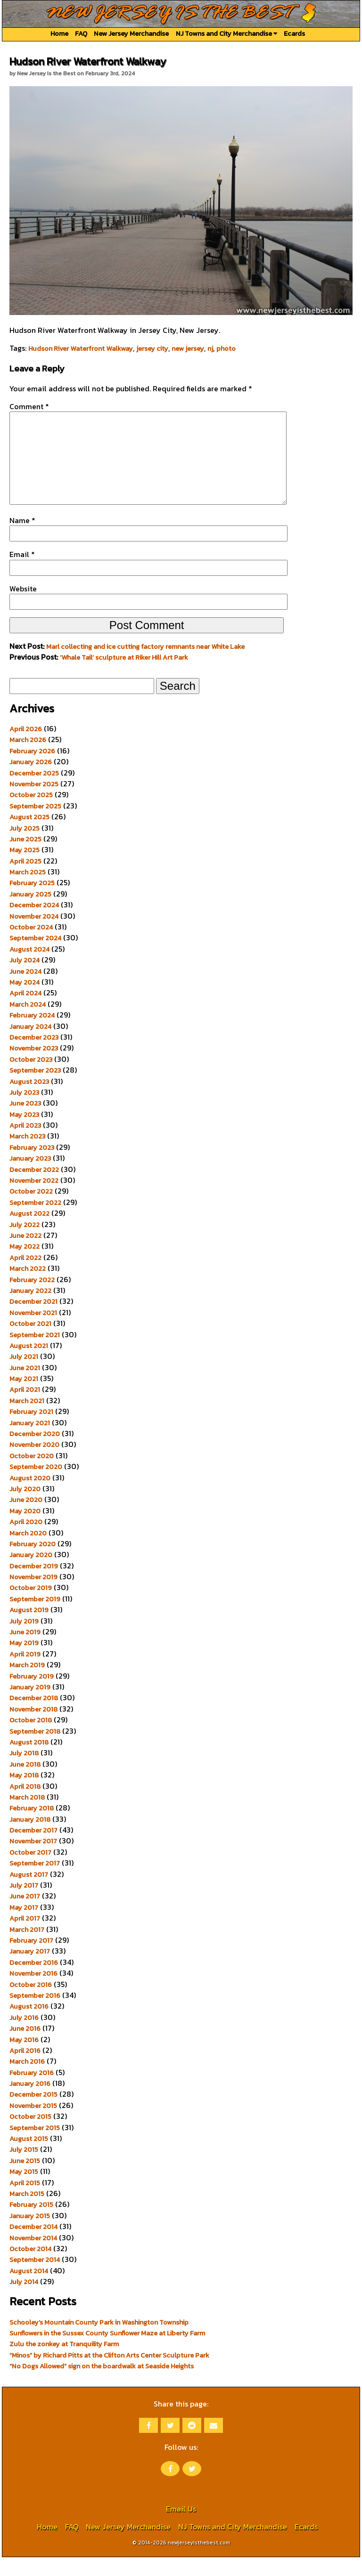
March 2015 (26, 2212)
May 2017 (23, 1926)
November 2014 (33, 2257)
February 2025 (32, 901)
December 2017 (33, 1849)
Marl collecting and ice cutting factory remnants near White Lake (145, 665)
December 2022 (34, 1188)
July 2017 (23, 1904)
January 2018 (29, 1838)
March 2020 (28, 1552)
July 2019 (24, 1640)
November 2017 (33, 1860)
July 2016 (24, 2036)
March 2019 (27, 1684)
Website (23, 607)
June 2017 (24, 1915)
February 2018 (31, 1827)
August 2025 (29, 836)
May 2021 (23, 1397)
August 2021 (28, 1364)
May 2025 (24, 869)
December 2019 (33, 1585)
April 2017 (24, 1937)
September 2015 (34, 2146)
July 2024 (24, 979)
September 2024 (35, 957)
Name (22, 539)
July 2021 (23, 1375)
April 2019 (25, 1673)
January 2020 (30, 1573)
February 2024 (32, 1034)
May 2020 (25, 1530)
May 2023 (24, 1133)
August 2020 (29, 1497)
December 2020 (34, 1452)
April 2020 (25, 1540)
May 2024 (24, 1001)
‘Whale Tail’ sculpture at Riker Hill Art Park (124, 676)
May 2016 (24, 2058)
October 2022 (31, 1210)
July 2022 (24, 1243)
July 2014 (23, 2300)
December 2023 (33, 1056)
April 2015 (24, 2201)
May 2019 (24, 1661)
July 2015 (23, 2168)
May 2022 (24, 1265)
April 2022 (25, 1276)
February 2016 (31, 2091)
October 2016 (30, 2003)
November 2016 (33, 1992)
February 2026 (32, 770)
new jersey (188, 348)
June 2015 (24, 2179)
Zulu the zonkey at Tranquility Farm (64, 2363)
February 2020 (32, 1563)
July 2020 (25, 1507)
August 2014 (28, 2290)
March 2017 (26, 1948)
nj (210, 348)
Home (59, 33)
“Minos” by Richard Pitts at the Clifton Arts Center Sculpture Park (109, 2374)
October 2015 (30, 2135)
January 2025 (30, 913)
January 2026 (30, 780)
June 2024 (25, 990)
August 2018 (29, 1761)
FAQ (81, 33)
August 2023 (29, 1100)
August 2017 (28, 1893)
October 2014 (30, 2267)
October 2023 (30, 1078)
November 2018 (33, 1728)
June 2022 (25, 1254)
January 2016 (29, 2102)
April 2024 (25, 1012)
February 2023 (31, 1166)
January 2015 (29, 2234)
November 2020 (34, 1463)
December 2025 (34, 792)
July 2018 (24, 1772)
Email (22, 573)
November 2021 (33, 1331)
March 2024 (27, 1023)
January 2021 (29, 1442)
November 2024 (33, 935)
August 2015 (28, 2157)
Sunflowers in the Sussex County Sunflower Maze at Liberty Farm (107, 2352)
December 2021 (33, 1320)
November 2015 (33, 2124)
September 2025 (35, 825)
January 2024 (30, 1045)
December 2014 (33, 2245)
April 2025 (25, 880)
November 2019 (33, 1596)
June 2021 (24, 1386)
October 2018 (30, 1739)
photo (226, 348)
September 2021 (34, 1354)
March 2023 (27, 1155)
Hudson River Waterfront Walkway (80, 348)
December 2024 (34, 924)
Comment (29, 406)
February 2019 (31, 1695)
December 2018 (33, 1717)
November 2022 (33, 1199)
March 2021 (26, 1419)
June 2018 (25, 1783)
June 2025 (25, 858)
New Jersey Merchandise (131, 33)
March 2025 (27, 891)
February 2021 (31, 1430)
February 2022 (32, 1298)
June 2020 (25, 1518)
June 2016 (25, 2047)
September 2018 (34, 1750)
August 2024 (29, 968)
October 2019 (30, 1606)
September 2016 (34, 2014)
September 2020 (35, 1485)
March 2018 (27, 1816)
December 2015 (33, 2113)
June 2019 (25, 1651)
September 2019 (34, 1618)
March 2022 (27, 1287)
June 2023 (25, 1122)
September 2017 (34, 1882)
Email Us (181, 2527)
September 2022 (35, 1221)
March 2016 (27, 2080)
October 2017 (30, 1871)
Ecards (294, 33)
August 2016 (29, 2025)
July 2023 (24, 1111)
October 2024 (31, 946)
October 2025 (31, 813)
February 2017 (31, 1959)
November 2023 (33, 1067)
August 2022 (29, 1232)
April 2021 (24, 1408)
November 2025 (33, 803)
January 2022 (30, 1309)
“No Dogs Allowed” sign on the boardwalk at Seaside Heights (101, 2385)
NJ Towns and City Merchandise (226, 33)
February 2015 (31, 2223)
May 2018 (24, 1794)
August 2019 (29, 1628)
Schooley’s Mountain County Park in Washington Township (99, 2341)
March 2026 (27, 758)
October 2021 (30, 1342)
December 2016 (33, 1981)
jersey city (152, 348)
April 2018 (25, 1805)
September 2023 (35, 1089)
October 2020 (31, 1475)
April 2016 (25, 2069)
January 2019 (29, 1706)
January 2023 (30, 1177)
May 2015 (23, 2190)
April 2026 (25, 748)
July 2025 (24, 847)
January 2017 (29, 1970)
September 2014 (34, 2278)
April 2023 (25, 1144)
